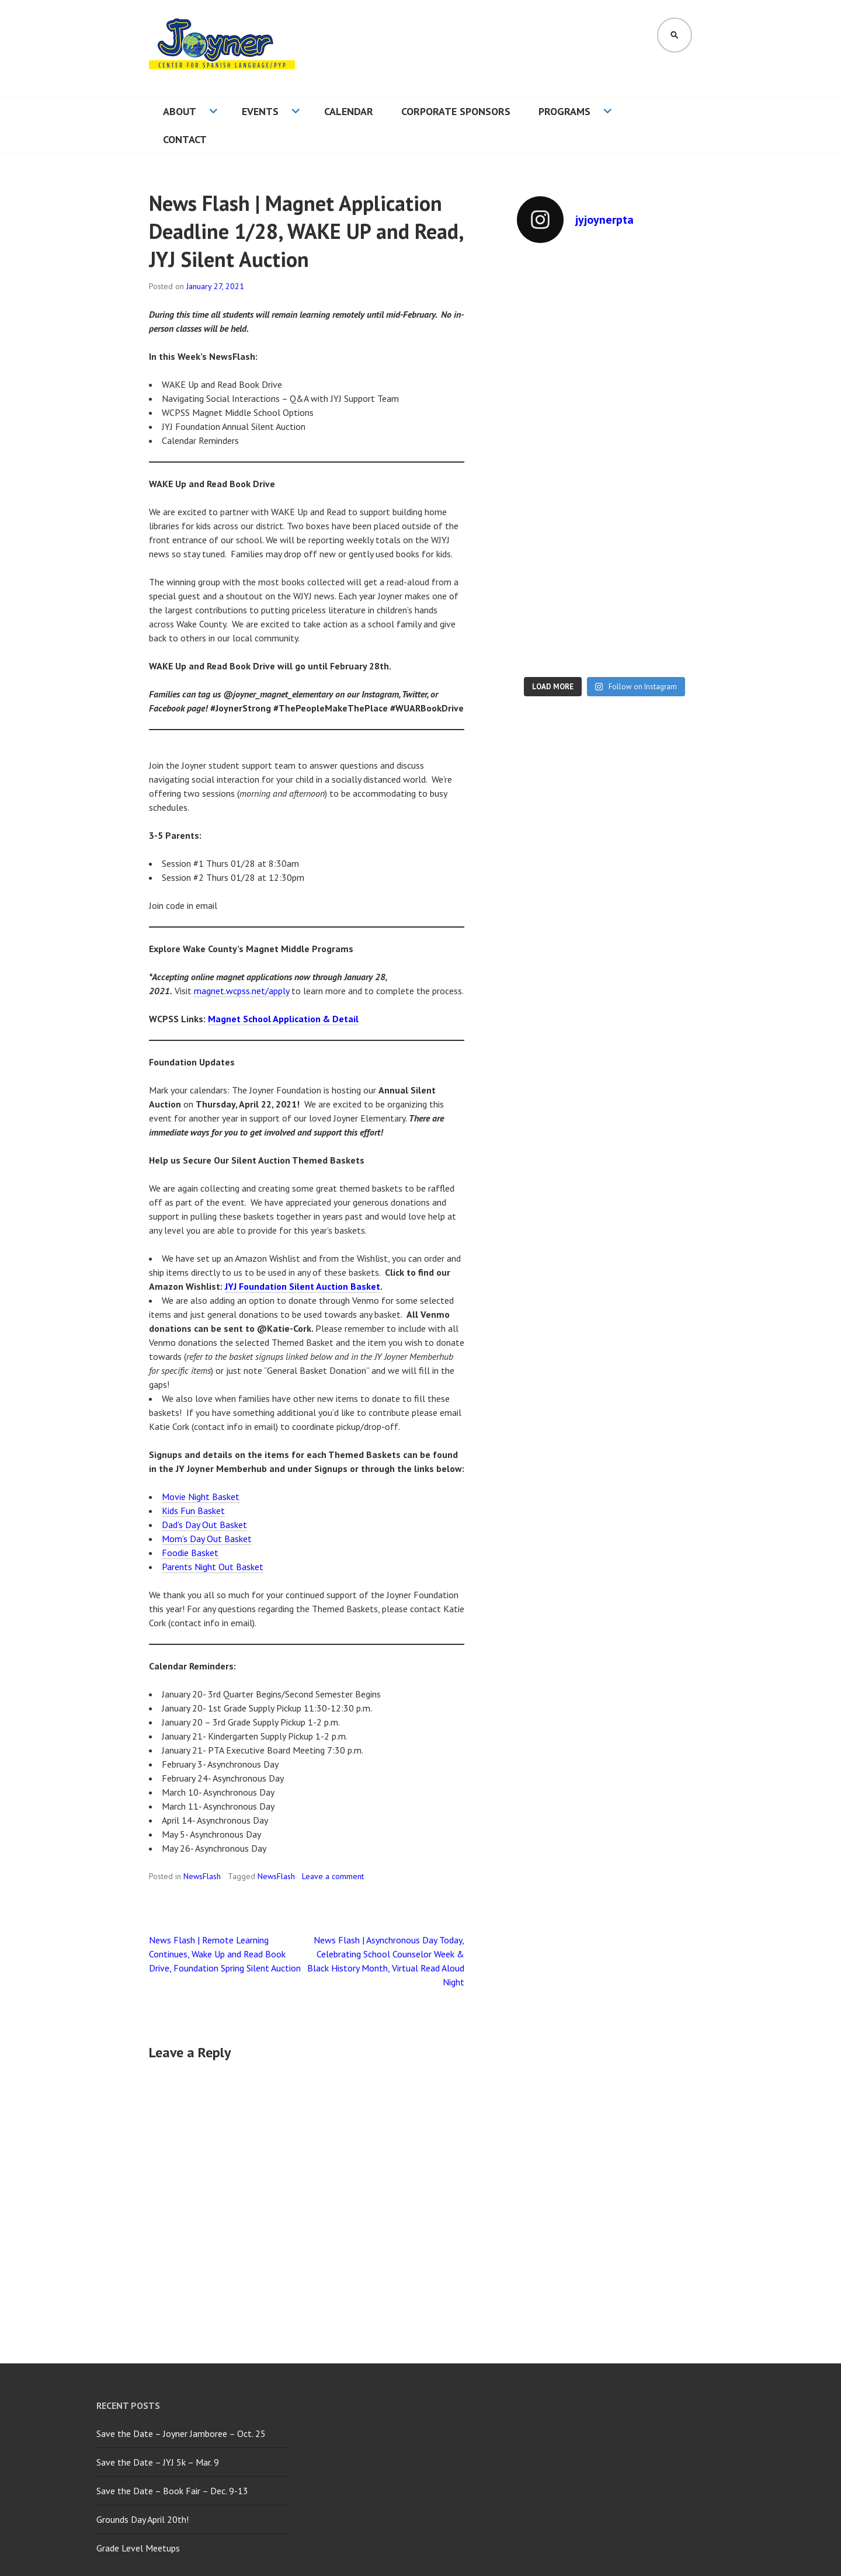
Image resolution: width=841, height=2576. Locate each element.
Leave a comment (333, 1876)
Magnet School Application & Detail (283, 1019)
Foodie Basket (190, 1552)
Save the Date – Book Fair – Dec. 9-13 (172, 2491)
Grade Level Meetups (138, 2548)
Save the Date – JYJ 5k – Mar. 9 (157, 2462)
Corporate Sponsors (455, 111)
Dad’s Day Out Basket (204, 1524)
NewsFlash (202, 1876)
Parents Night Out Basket (212, 1566)
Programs (564, 111)
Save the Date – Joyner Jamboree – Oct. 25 (181, 2433)
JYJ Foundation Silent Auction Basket (302, 1286)
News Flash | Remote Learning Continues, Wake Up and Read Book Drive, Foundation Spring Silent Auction (225, 1954)
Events (260, 111)
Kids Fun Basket (193, 1510)
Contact (185, 139)
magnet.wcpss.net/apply (241, 991)
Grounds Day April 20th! (142, 2519)
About (179, 111)
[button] (222, 48)
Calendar (348, 111)
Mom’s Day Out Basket (207, 1538)
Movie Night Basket (200, 1496)
